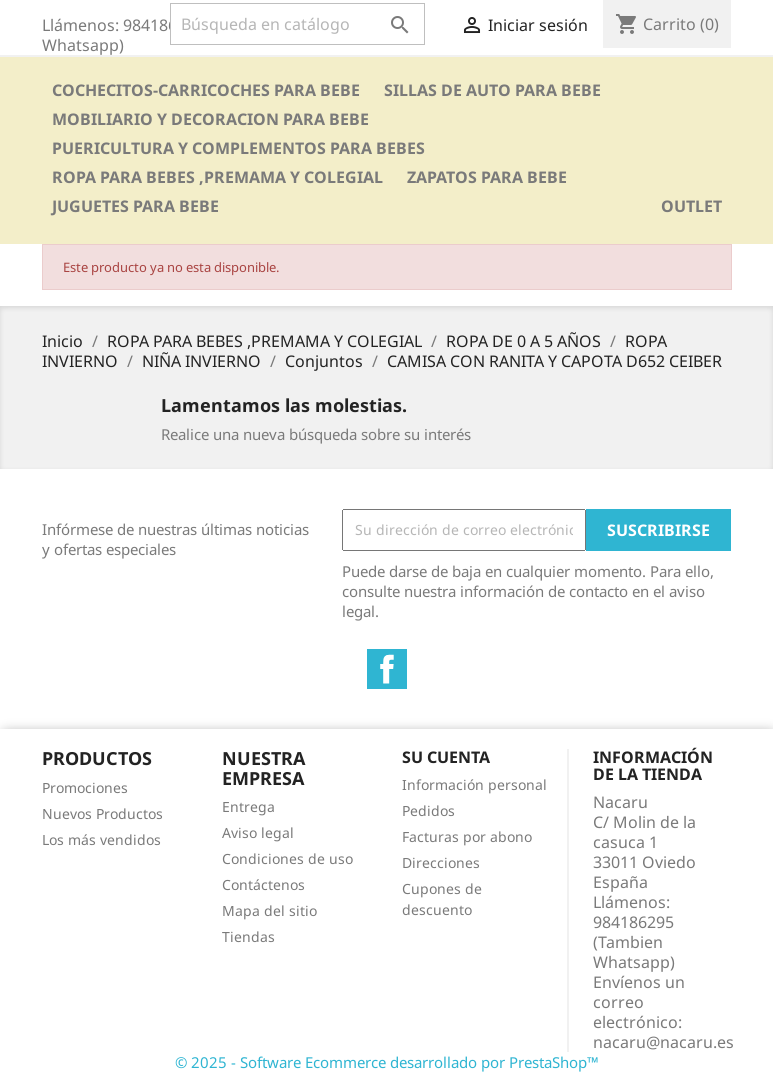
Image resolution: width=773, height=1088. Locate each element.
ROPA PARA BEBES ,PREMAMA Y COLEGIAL (217, 177)
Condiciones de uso (287, 858)
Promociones (85, 787)
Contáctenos (263, 884)
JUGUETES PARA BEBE (135, 206)
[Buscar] (297, 24)
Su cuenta (446, 757)
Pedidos (428, 810)
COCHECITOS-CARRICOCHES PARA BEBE (206, 90)
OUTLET (691, 206)
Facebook (387, 669)
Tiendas (248, 936)
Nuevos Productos (102, 813)
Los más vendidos (101, 839)
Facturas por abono (467, 836)
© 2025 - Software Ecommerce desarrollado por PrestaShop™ (387, 1062)
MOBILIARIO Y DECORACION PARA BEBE (210, 119)
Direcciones (441, 862)
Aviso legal (258, 832)
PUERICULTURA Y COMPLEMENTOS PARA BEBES (238, 148)
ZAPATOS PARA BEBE (487, 177)
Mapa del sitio (269, 910)
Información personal (474, 784)
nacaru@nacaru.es (663, 1042)
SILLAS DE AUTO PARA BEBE (492, 90)
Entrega (248, 806)
